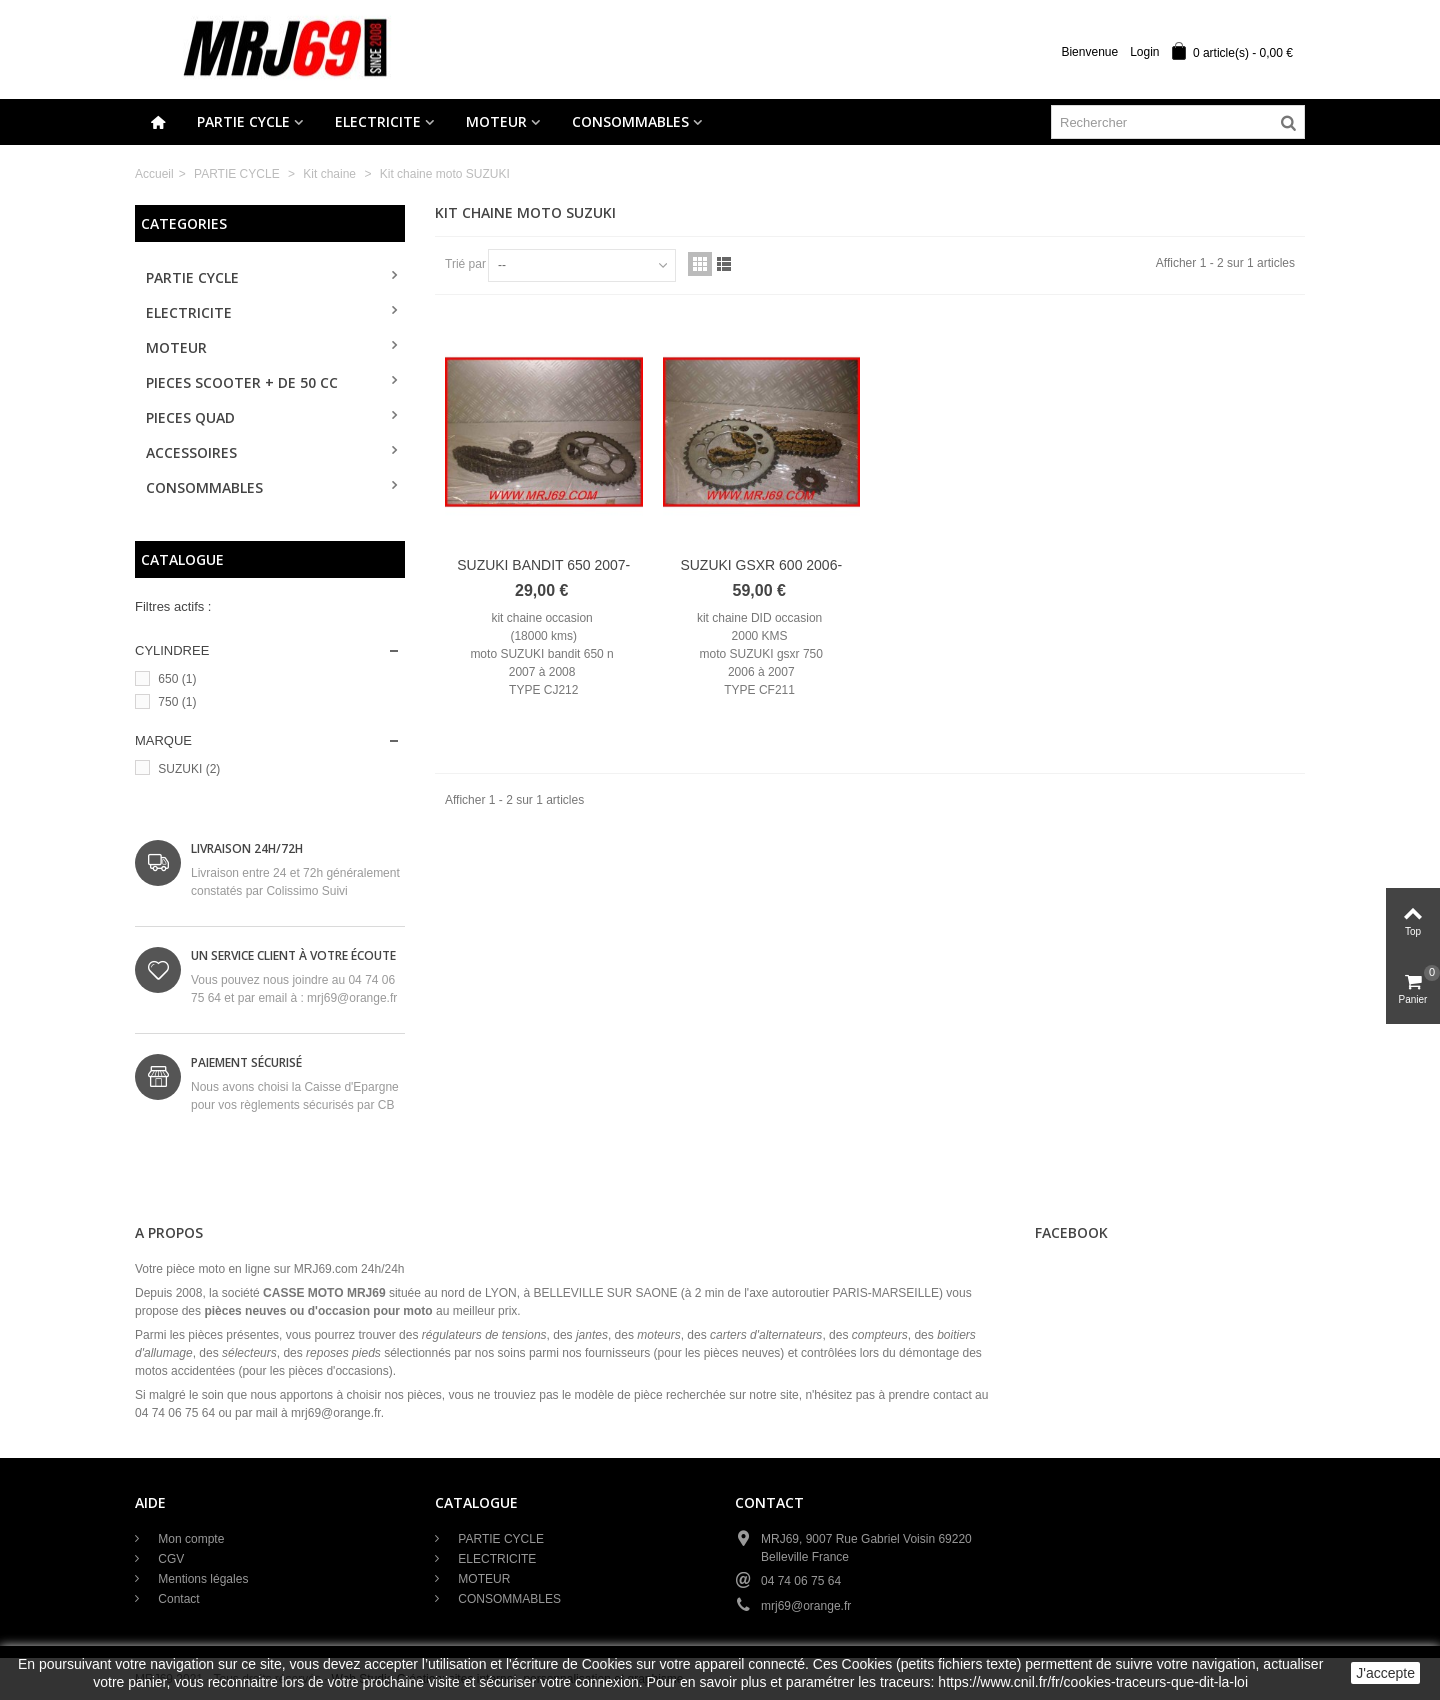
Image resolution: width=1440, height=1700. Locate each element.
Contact (177, 1599)
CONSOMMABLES (630, 121)
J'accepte (1385, 1673)
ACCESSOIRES (191, 452)
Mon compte (189, 1539)
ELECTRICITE (378, 121)
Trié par (465, 264)
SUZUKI (189, 769)
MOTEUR (496, 121)
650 (177, 679)
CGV (169, 1559)
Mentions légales (201, 1579)
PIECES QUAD (190, 417)
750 (177, 702)
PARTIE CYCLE (243, 121)
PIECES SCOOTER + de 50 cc (242, 382)
